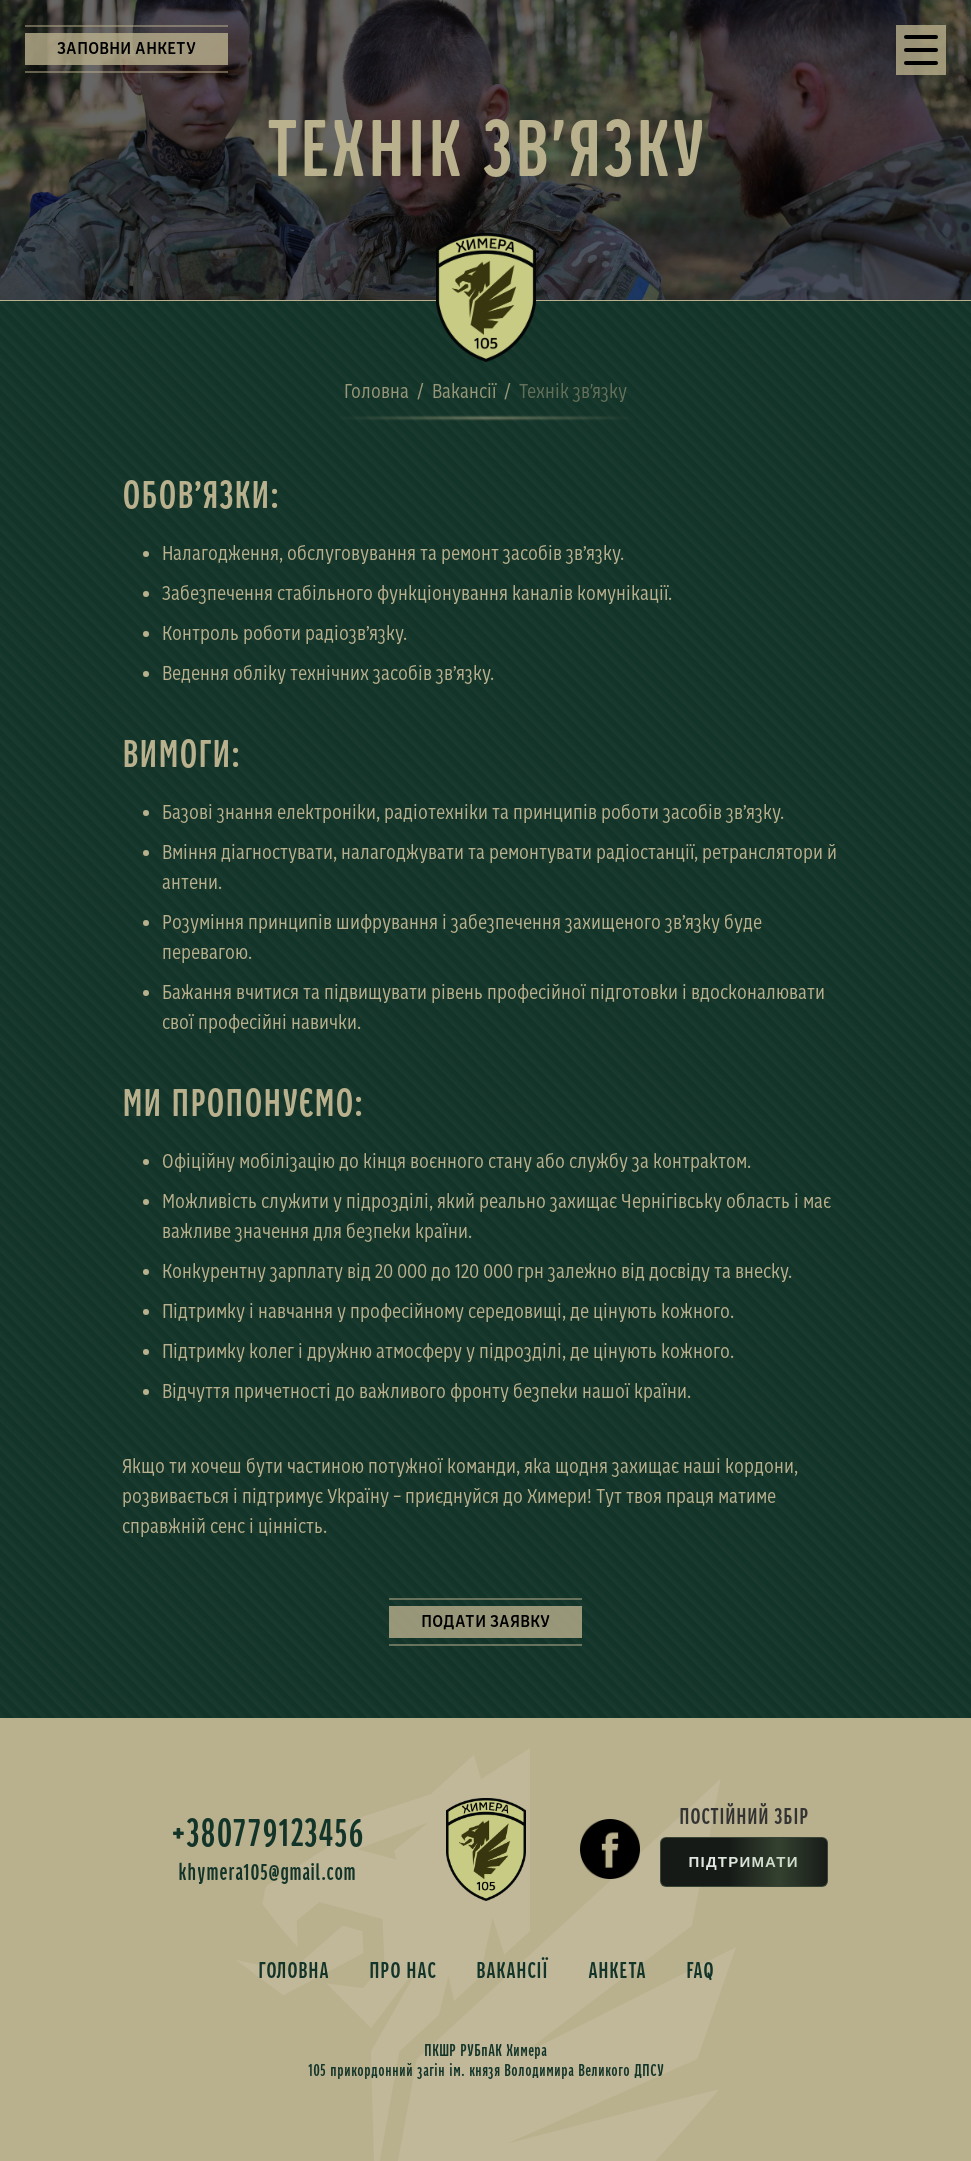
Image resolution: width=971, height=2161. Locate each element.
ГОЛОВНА (293, 1971)
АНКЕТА (617, 1971)
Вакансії (464, 391)
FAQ (700, 1971)
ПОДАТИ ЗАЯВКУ (485, 1621)
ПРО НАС (402, 1971)
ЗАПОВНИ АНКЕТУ (126, 48)
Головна (376, 391)
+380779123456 (267, 1834)
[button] (921, 50)
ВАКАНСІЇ (512, 1971)
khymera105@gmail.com (267, 1873)
